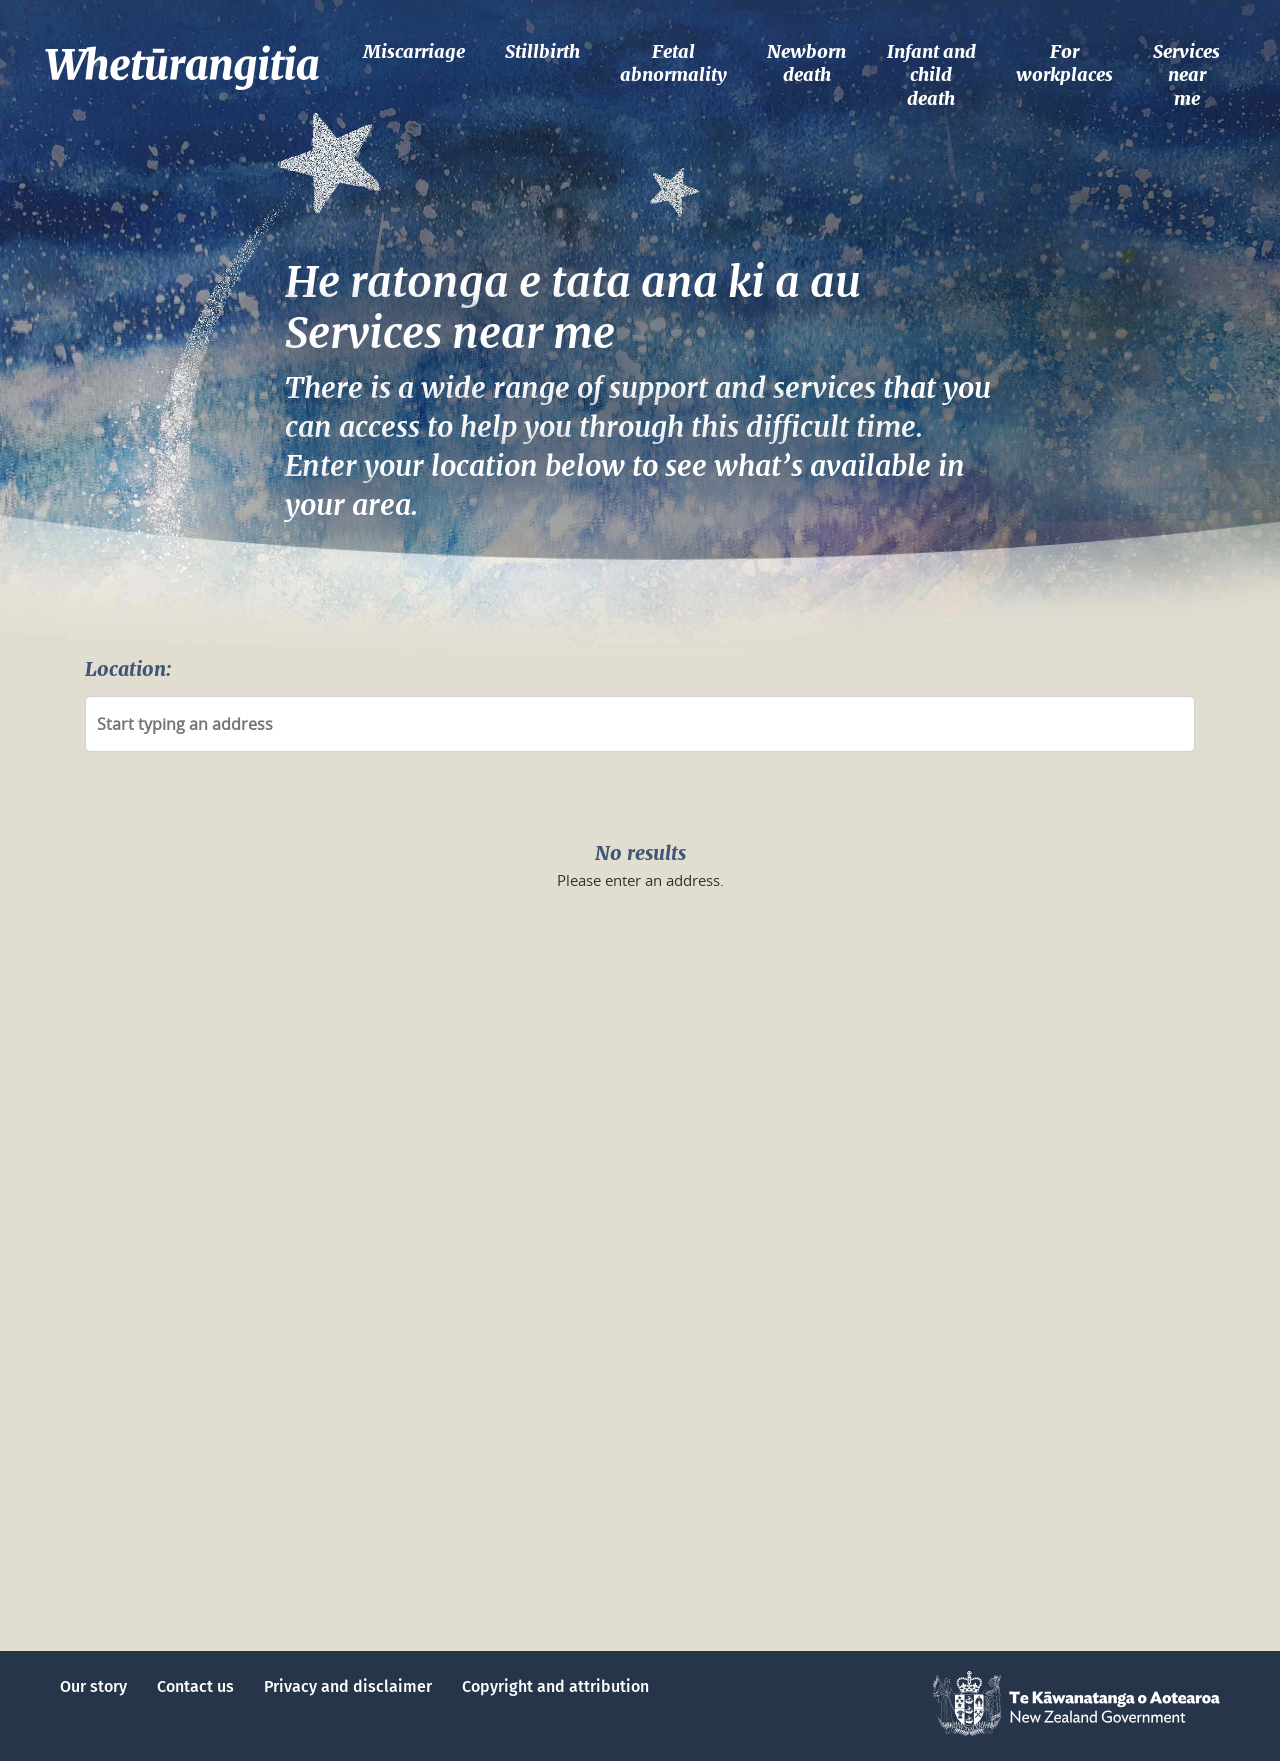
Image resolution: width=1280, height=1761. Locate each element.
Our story (93, 1687)
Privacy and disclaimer (348, 1687)
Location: (128, 669)
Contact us (195, 1687)
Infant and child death (931, 75)
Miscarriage (414, 51)
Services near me (1186, 75)
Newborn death (806, 63)
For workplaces (1064, 63)
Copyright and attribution (555, 1687)
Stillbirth (542, 51)
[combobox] (640, 724)
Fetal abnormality (673, 63)
